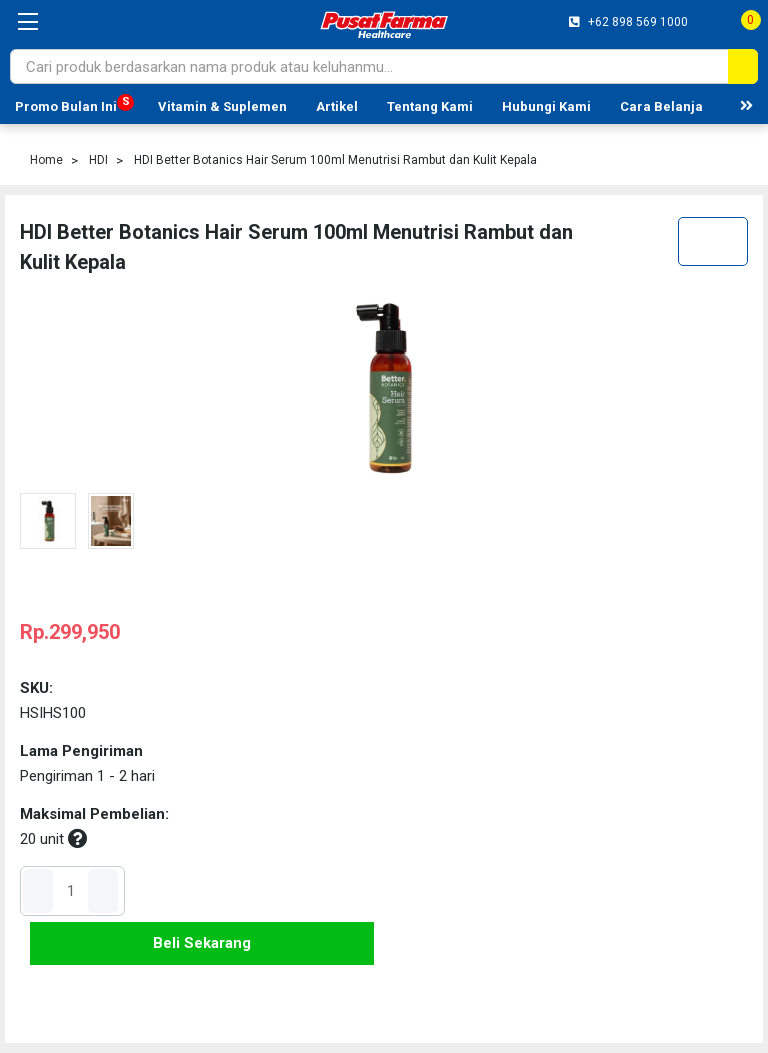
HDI (98, 160)
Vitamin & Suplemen (222, 106)
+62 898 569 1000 (636, 22)
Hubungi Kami (546, 106)
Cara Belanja (661, 106)
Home (46, 160)
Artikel (337, 106)
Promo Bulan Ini (66, 106)
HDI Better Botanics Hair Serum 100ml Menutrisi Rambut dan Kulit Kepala (335, 160)
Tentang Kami (430, 106)
